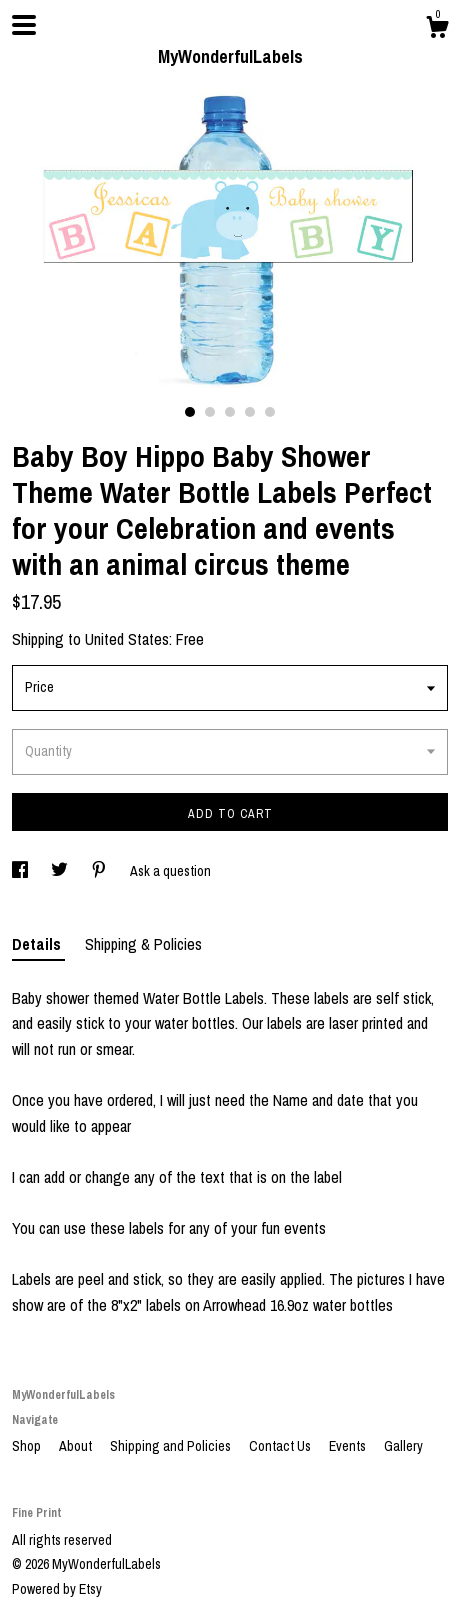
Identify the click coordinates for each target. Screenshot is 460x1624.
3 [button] (230, 412)
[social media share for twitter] (61, 871)
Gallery (403, 1446)
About (77, 1446)
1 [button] (190, 412)
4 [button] (250, 412)
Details (38, 944)
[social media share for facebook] (21, 871)
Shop (28, 1446)
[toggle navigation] (24, 25)
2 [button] (210, 412)
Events (349, 1446)
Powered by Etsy (57, 1589)
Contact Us (281, 1446)
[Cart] (437, 30)
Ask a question (170, 871)
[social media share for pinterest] (100, 871)
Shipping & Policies (143, 944)
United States (127, 639)
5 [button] (270, 412)
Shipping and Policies (172, 1446)
